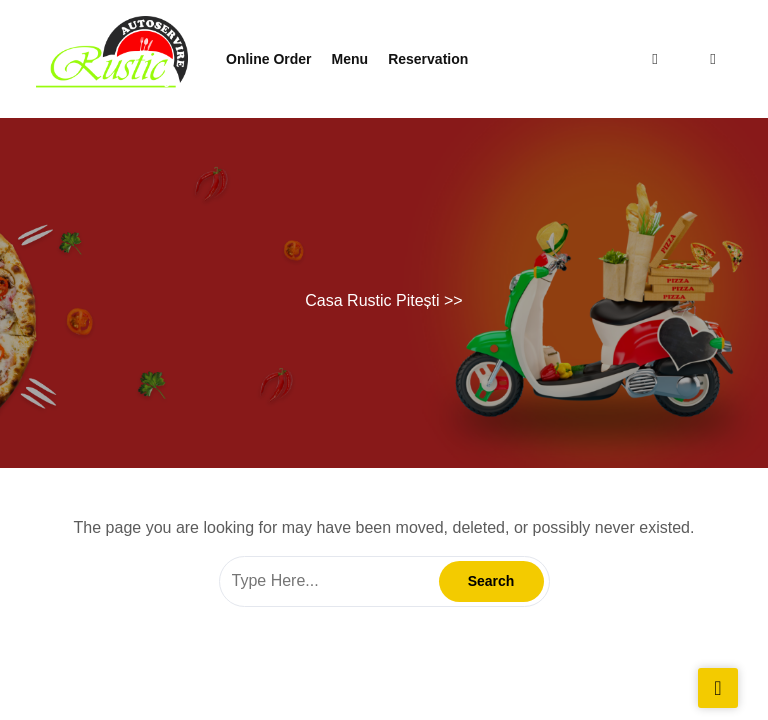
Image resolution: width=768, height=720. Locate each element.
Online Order (269, 59)
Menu (350, 59)
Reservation (428, 59)
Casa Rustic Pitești (372, 300)
